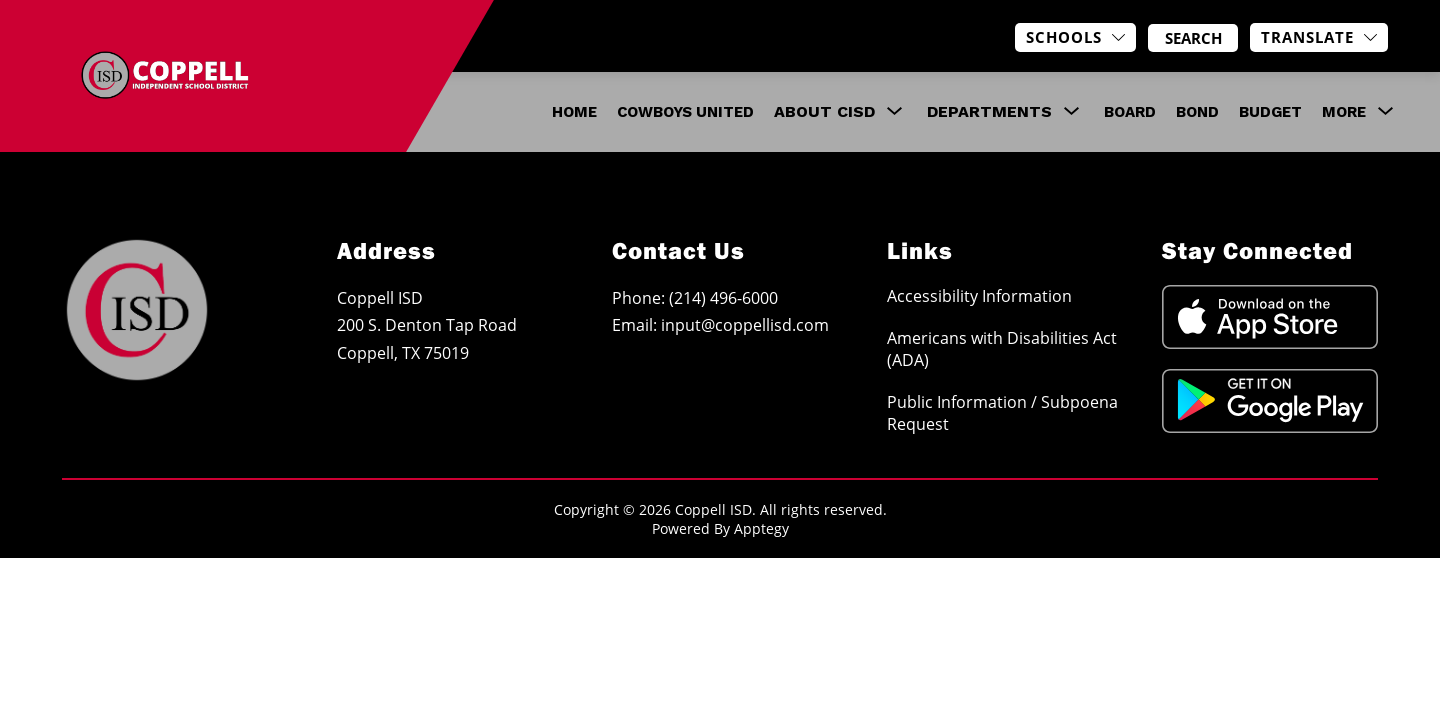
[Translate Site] (1319, 37)
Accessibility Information (979, 296)
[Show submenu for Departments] (989, 112)
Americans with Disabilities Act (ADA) (1002, 349)
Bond (1197, 112)
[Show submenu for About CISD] (824, 112)
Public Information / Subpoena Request (1002, 413)
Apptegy (761, 528)
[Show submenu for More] (1344, 112)
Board (1130, 112)
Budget (1270, 112)
